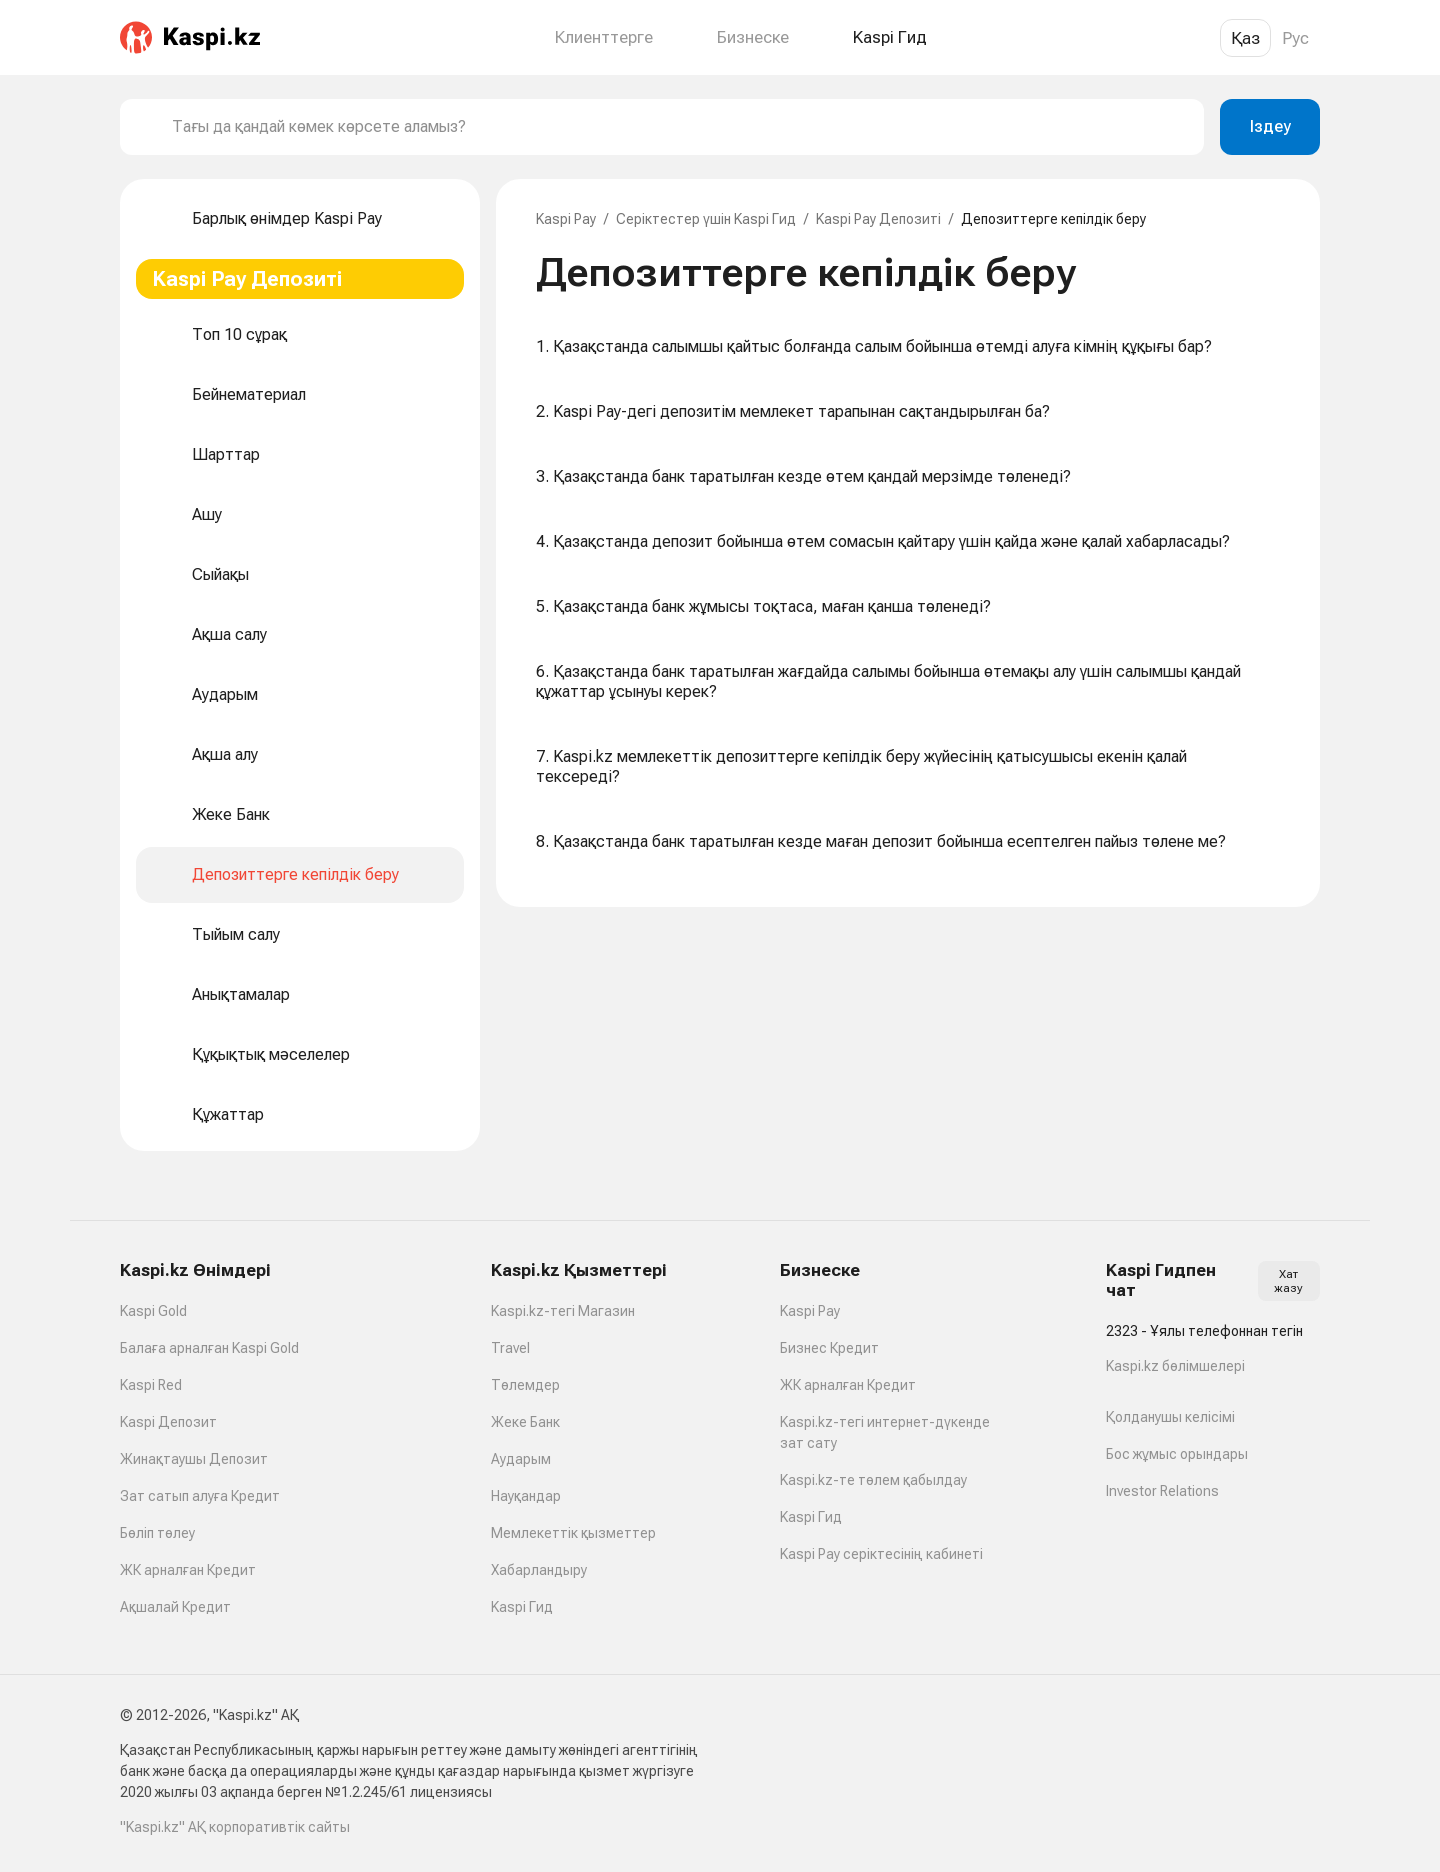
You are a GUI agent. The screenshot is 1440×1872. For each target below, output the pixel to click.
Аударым (521, 1459)
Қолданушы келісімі (1170, 1417)
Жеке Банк (525, 1422)
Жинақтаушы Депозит (194, 1459)
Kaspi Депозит (168, 1422)
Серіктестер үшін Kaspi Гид (706, 219)
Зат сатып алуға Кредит (200, 1496)
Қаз (1245, 38)
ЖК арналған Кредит (188, 1570)
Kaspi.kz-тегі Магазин (563, 1311)
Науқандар (526, 1496)
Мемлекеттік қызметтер (573, 1533)
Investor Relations (1162, 1491)
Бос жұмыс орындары (1177, 1454)
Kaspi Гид (522, 1607)
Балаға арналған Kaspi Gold (209, 1348)
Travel (510, 1348)
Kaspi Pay (566, 219)
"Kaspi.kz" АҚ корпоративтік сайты (235, 1827)
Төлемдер (525, 1385)
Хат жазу (1288, 1281)
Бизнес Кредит (829, 1348)
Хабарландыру (539, 1570)
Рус (1295, 38)
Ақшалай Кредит (175, 1607)
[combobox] (680, 127)
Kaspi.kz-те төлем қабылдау (873, 1480)
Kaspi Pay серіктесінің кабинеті (881, 1554)
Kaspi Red (151, 1385)
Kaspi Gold (153, 1311)
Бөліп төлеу (157, 1533)
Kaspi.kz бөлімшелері (1175, 1366)
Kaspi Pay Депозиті (878, 219)
